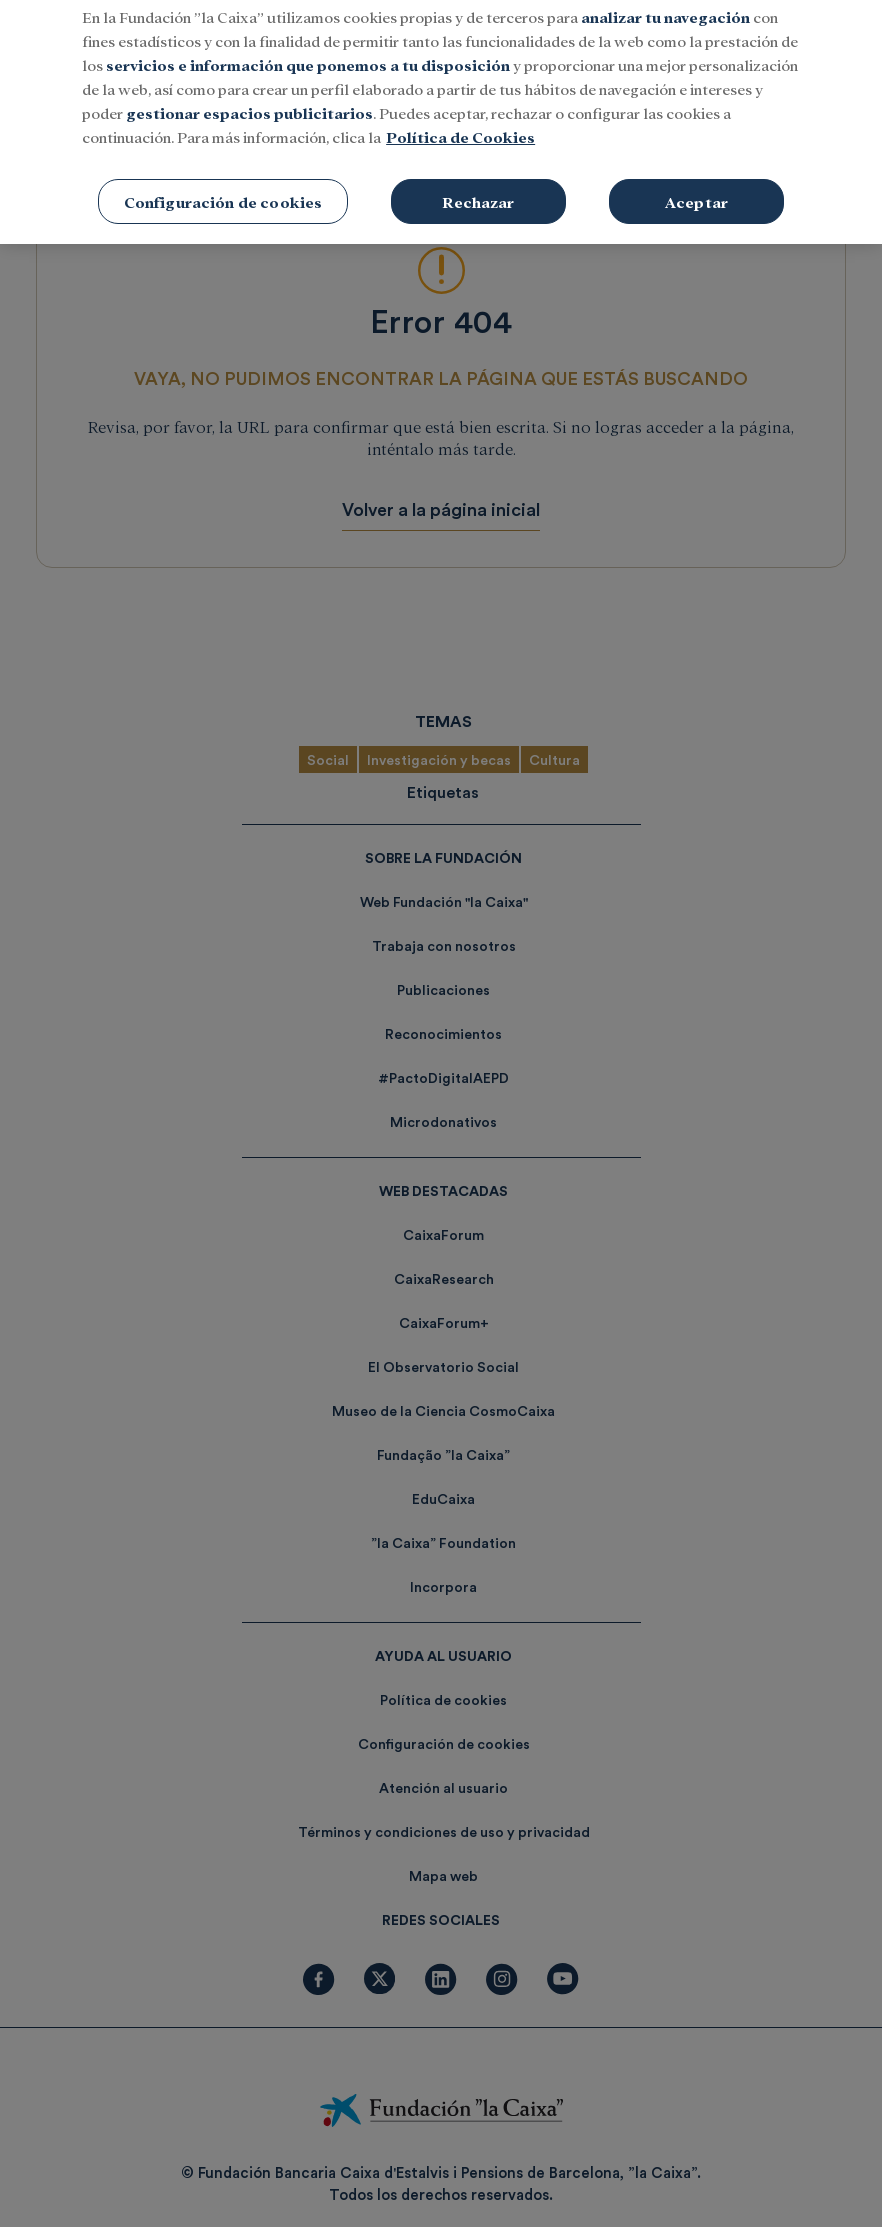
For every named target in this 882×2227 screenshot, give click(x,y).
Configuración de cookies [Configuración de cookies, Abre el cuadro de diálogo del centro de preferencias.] (223, 177)
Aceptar (696, 177)
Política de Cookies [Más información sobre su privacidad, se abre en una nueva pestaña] (460, 112)
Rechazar (478, 177)
